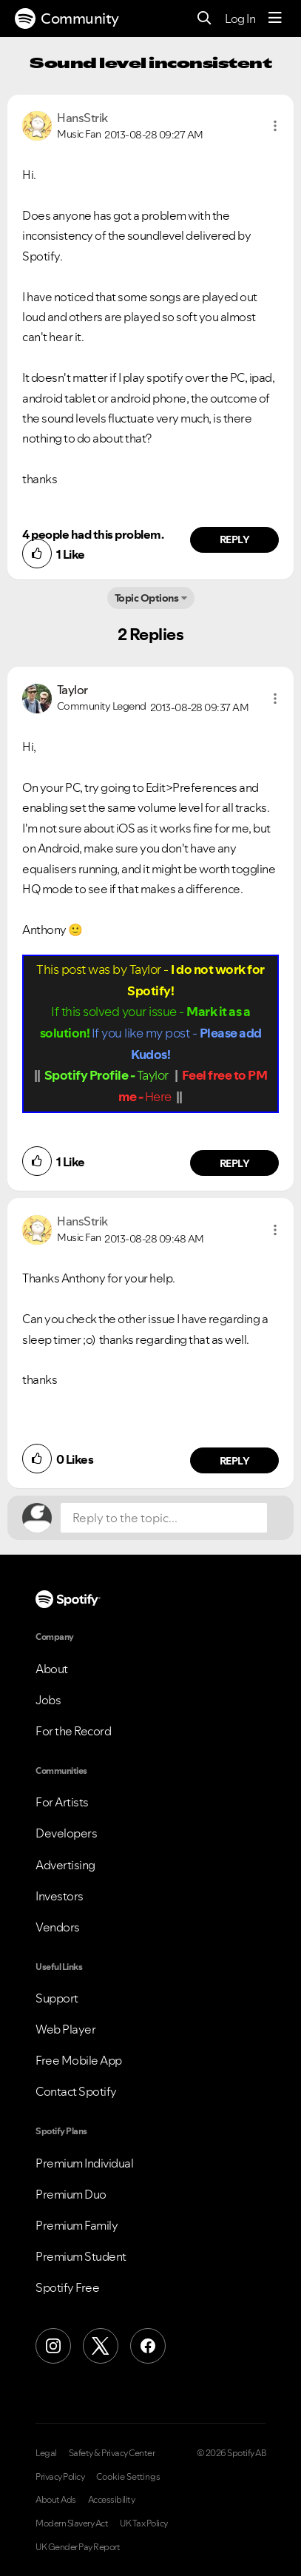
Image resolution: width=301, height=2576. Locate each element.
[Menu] (275, 18)
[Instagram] (53, 2346)
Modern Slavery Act (71, 2523)
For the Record (73, 1731)
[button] (275, 126)
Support (56, 1998)
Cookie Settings (128, 2477)
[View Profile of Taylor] (72, 690)
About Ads (55, 2500)
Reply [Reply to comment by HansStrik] (235, 539)
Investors (59, 1896)
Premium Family (76, 2225)
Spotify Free (67, 2287)
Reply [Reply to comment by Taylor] (235, 1163)
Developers (66, 1833)
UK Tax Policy (144, 2523)
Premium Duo (70, 2194)
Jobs (48, 1700)
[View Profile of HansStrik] (82, 118)
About (51, 1669)
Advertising (65, 1865)
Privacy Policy (59, 2477)
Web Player (65, 2029)
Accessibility (111, 2500)
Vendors (57, 1927)
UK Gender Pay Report (77, 2547)
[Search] (204, 18)
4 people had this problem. (92, 534)
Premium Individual (84, 2163)
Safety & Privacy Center (112, 2453)
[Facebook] (148, 2346)
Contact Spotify (76, 2091)
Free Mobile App (78, 2060)
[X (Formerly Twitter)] (100, 2346)
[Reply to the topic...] (164, 1518)
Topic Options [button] (147, 598)
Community (67, 18)
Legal (46, 2453)
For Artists (62, 1802)
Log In (240, 18)
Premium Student (80, 2256)
